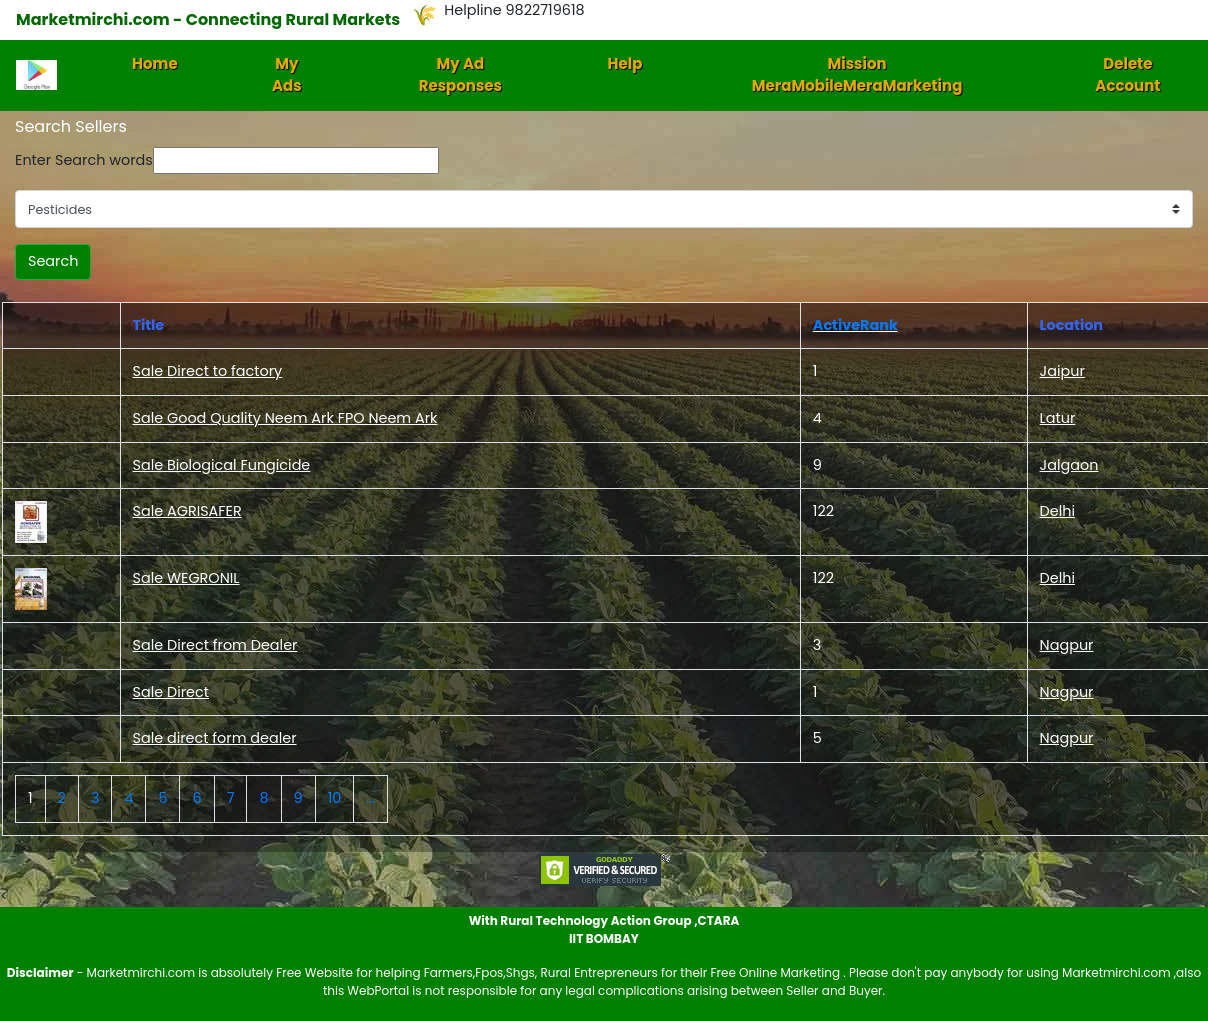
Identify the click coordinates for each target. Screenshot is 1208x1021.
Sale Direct (171, 692)
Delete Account (1127, 75)
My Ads (287, 75)
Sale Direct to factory (208, 371)
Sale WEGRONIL (186, 578)
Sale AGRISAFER (187, 511)
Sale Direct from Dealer (215, 645)
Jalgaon (1069, 465)
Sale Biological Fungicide (222, 465)
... (370, 798)
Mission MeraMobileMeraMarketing (857, 75)
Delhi (1057, 511)
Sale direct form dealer (215, 738)
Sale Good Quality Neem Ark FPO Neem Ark (285, 418)
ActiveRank (855, 325)
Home (155, 63)
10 (335, 798)
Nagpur (1067, 645)
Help (625, 63)
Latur (1058, 418)
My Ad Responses (460, 75)
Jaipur (1062, 371)
